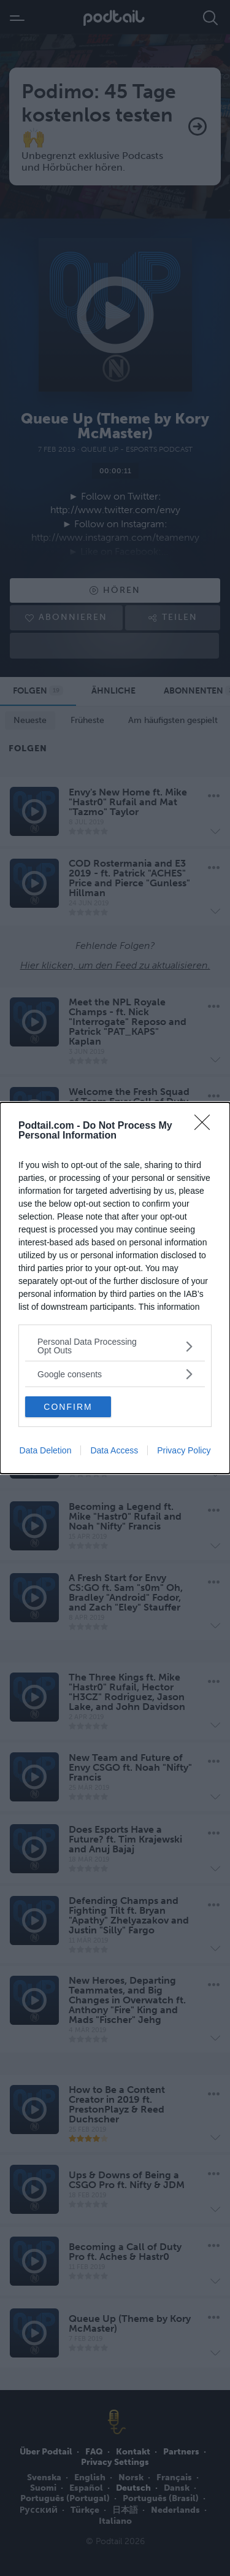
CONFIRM (68, 1407)
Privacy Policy (183, 1450)
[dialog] (115, 1288)
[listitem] (115, 1346)
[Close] (206, 1126)
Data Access (114, 1450)
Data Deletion (46, 1450)
